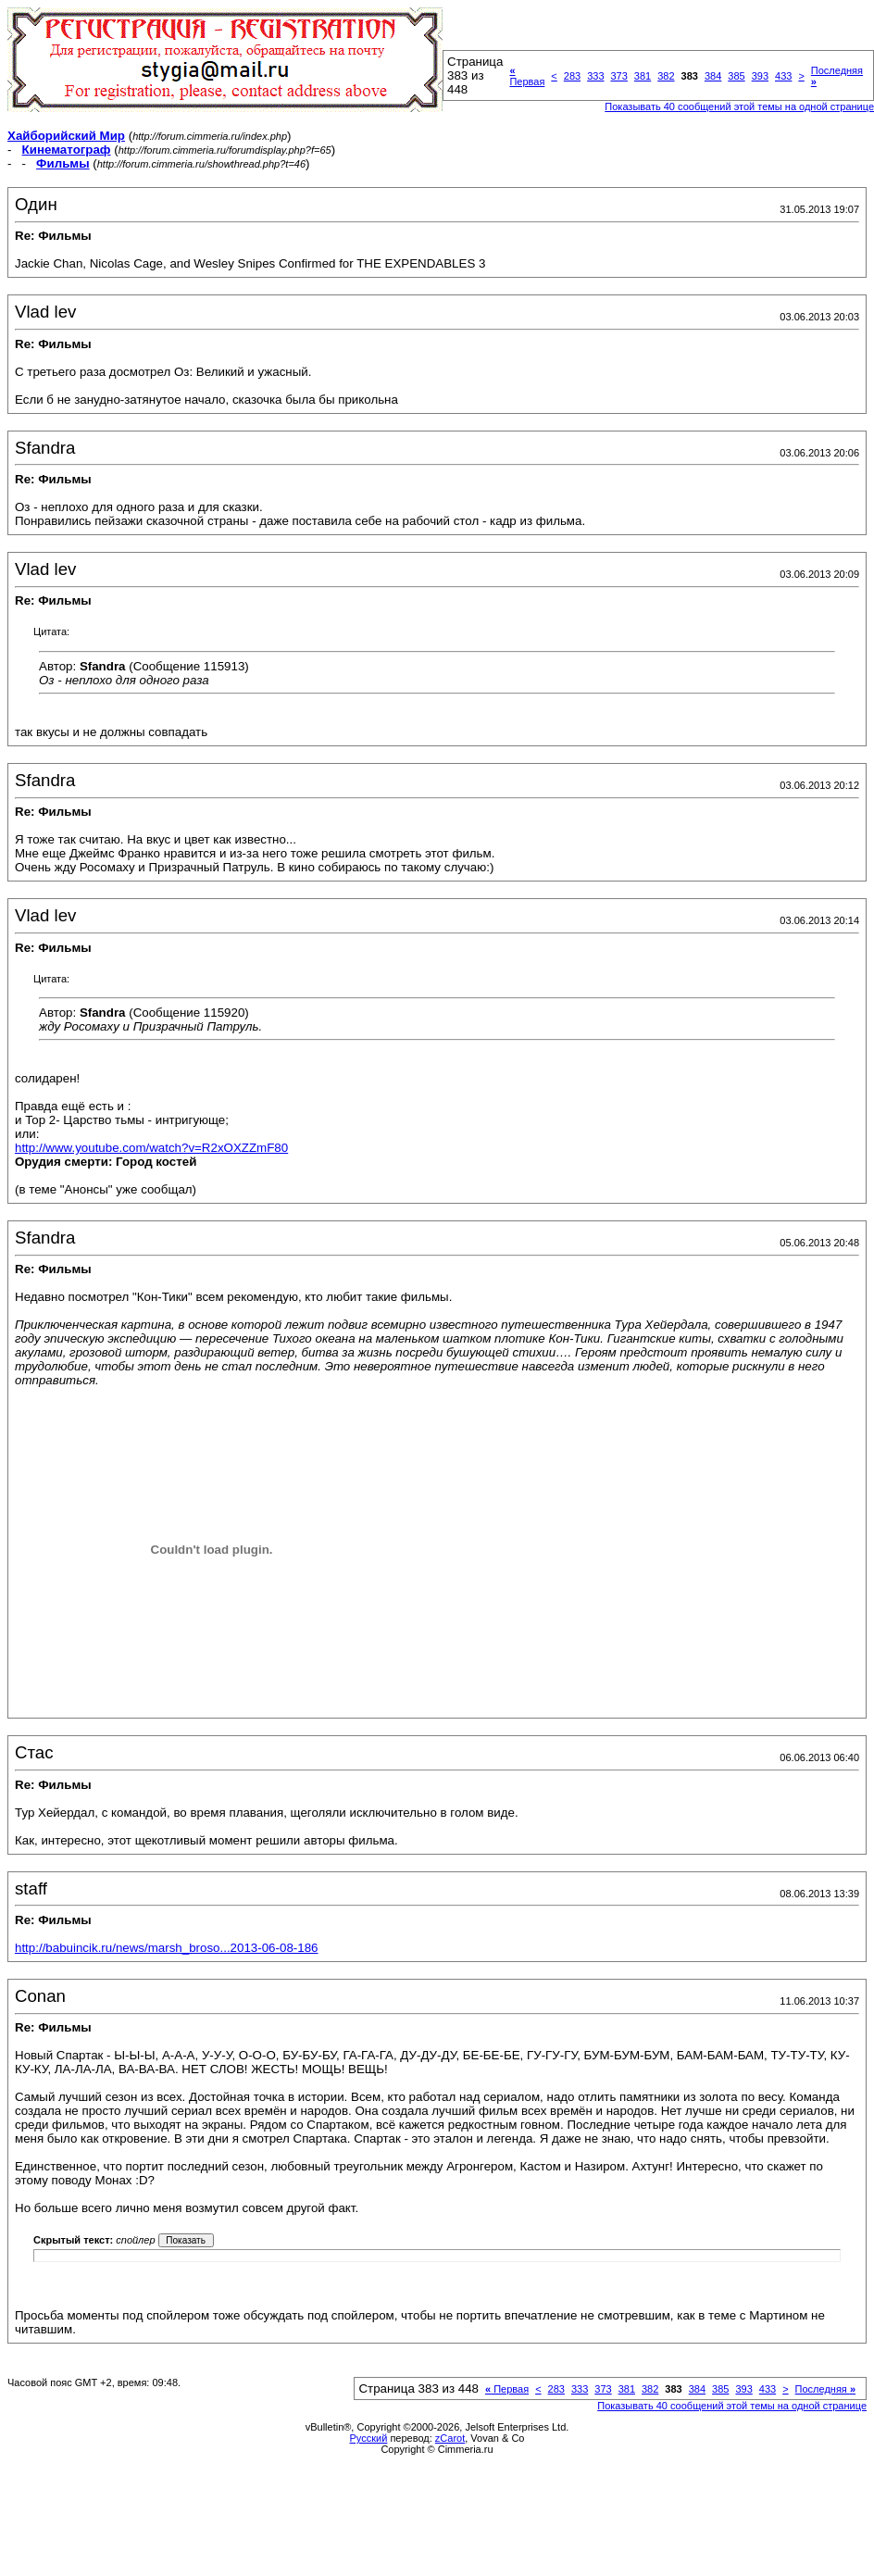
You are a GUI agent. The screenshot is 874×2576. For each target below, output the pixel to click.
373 (619, 75)
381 (642, 75)
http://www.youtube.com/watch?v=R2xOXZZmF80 (151, 1148)
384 (713, 75)
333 (595, 75)
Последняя (825, 2389)
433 (783, 75)
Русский (369, 2438)
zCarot (450, 2438)
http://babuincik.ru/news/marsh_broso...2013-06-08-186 (166, 1948)
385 (736, 75)
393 (760, 75)
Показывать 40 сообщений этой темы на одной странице (732, 2405)
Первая (526, 76)
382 (665, 75)
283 (572, 75)
